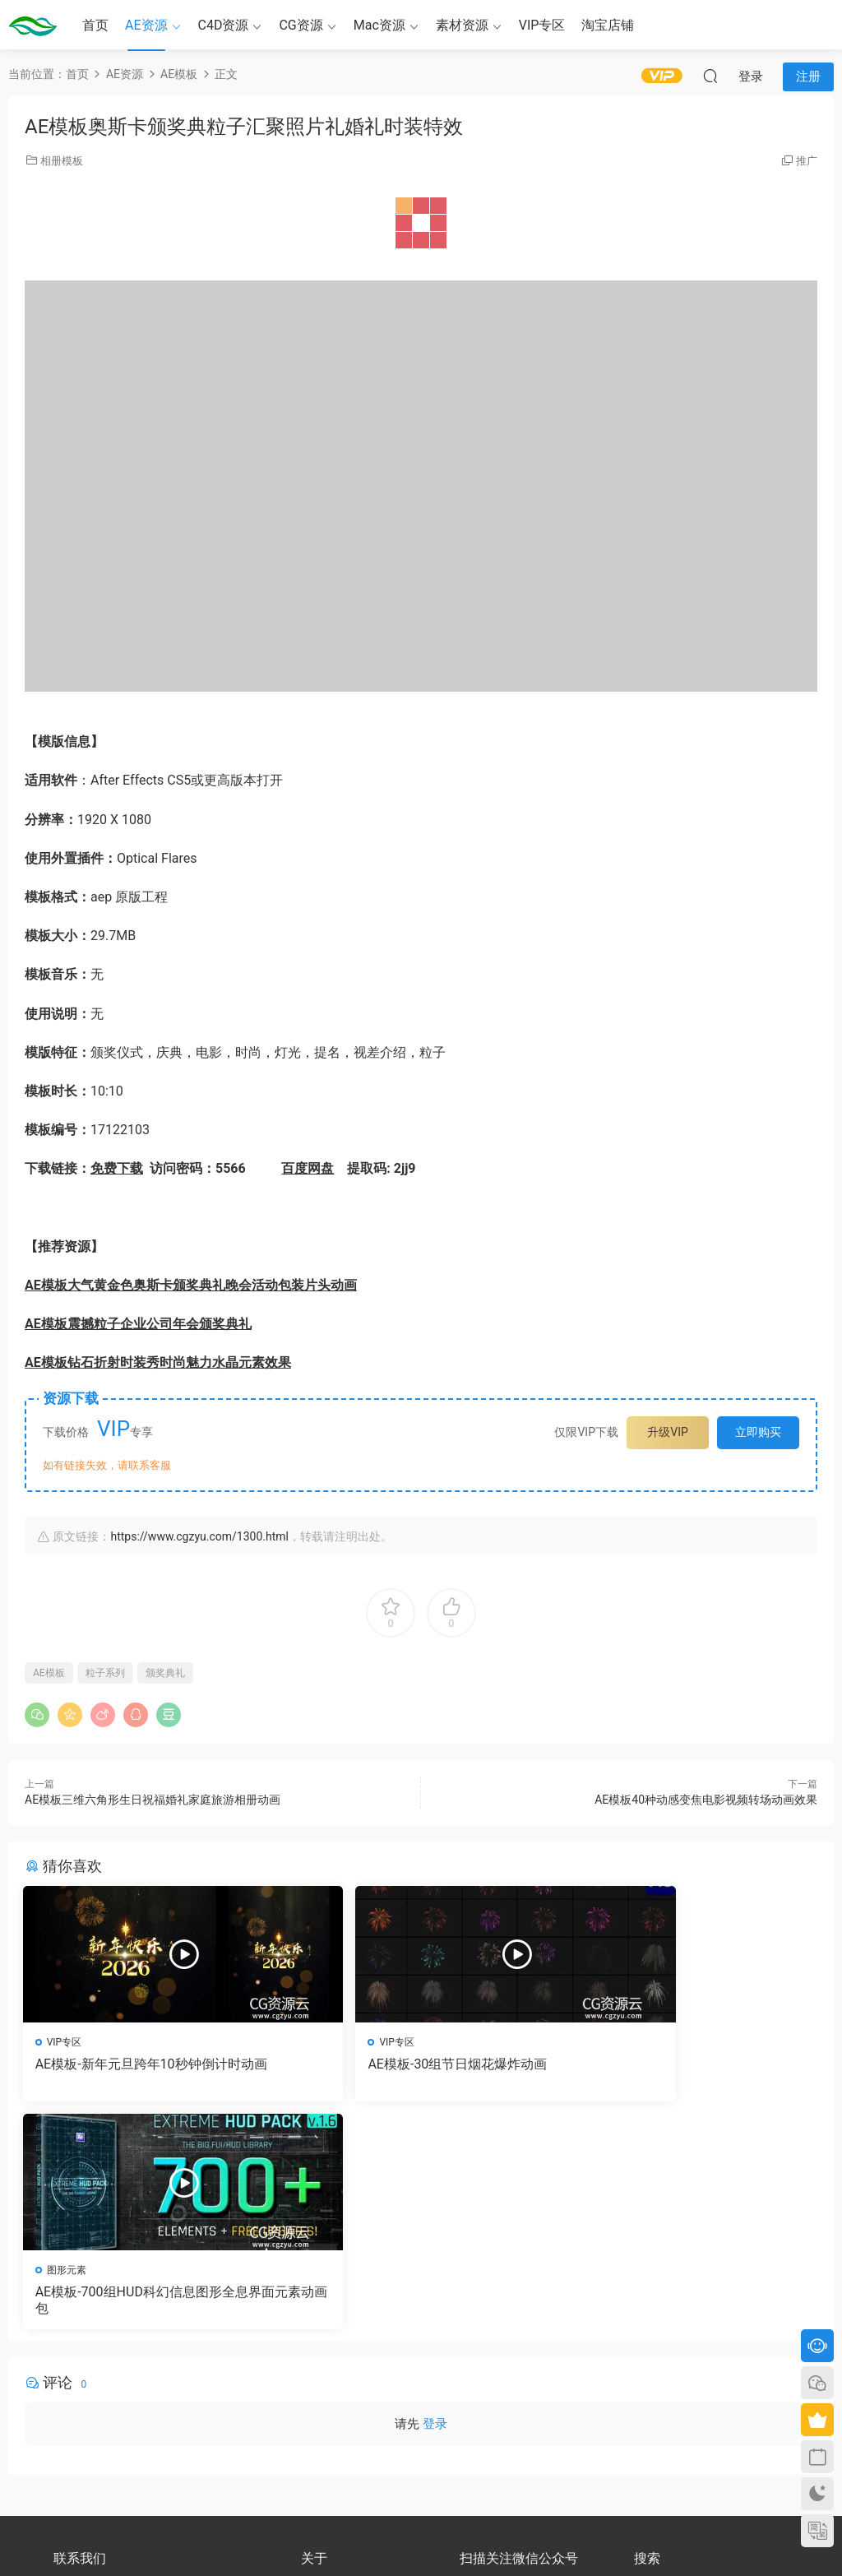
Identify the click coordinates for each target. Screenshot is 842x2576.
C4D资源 (223, 25)
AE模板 (49, 1673)
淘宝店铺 (607, 25)
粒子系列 (105, 1673)
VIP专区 (542, 25)
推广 (806, 161)
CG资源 (300, 25)
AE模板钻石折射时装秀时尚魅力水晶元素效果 (158, 1362)
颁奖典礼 (165, 1673)
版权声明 (320, 2387)
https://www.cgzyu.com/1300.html (199, 1536)
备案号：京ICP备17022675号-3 (421, 2535)
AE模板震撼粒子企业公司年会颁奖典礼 (138, 1324)
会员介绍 (320, 2372)
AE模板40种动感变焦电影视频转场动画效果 (705, 1799)
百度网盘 (307, 1168)
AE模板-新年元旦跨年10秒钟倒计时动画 (146, 2072)
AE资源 (146, 25)
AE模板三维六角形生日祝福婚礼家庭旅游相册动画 (152, 1799)
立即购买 (758, 1432)
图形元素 (607, 2042)
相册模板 (61, 161)
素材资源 (462, 25)
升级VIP (667, 1432)
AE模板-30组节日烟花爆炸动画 (396, 2064)
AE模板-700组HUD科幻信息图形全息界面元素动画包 (689, 2072)
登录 (435, 2200)
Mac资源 (379, 25)
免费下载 (116, 1168)
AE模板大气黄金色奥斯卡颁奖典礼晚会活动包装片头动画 (191, 1285)
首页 (95, 25)
